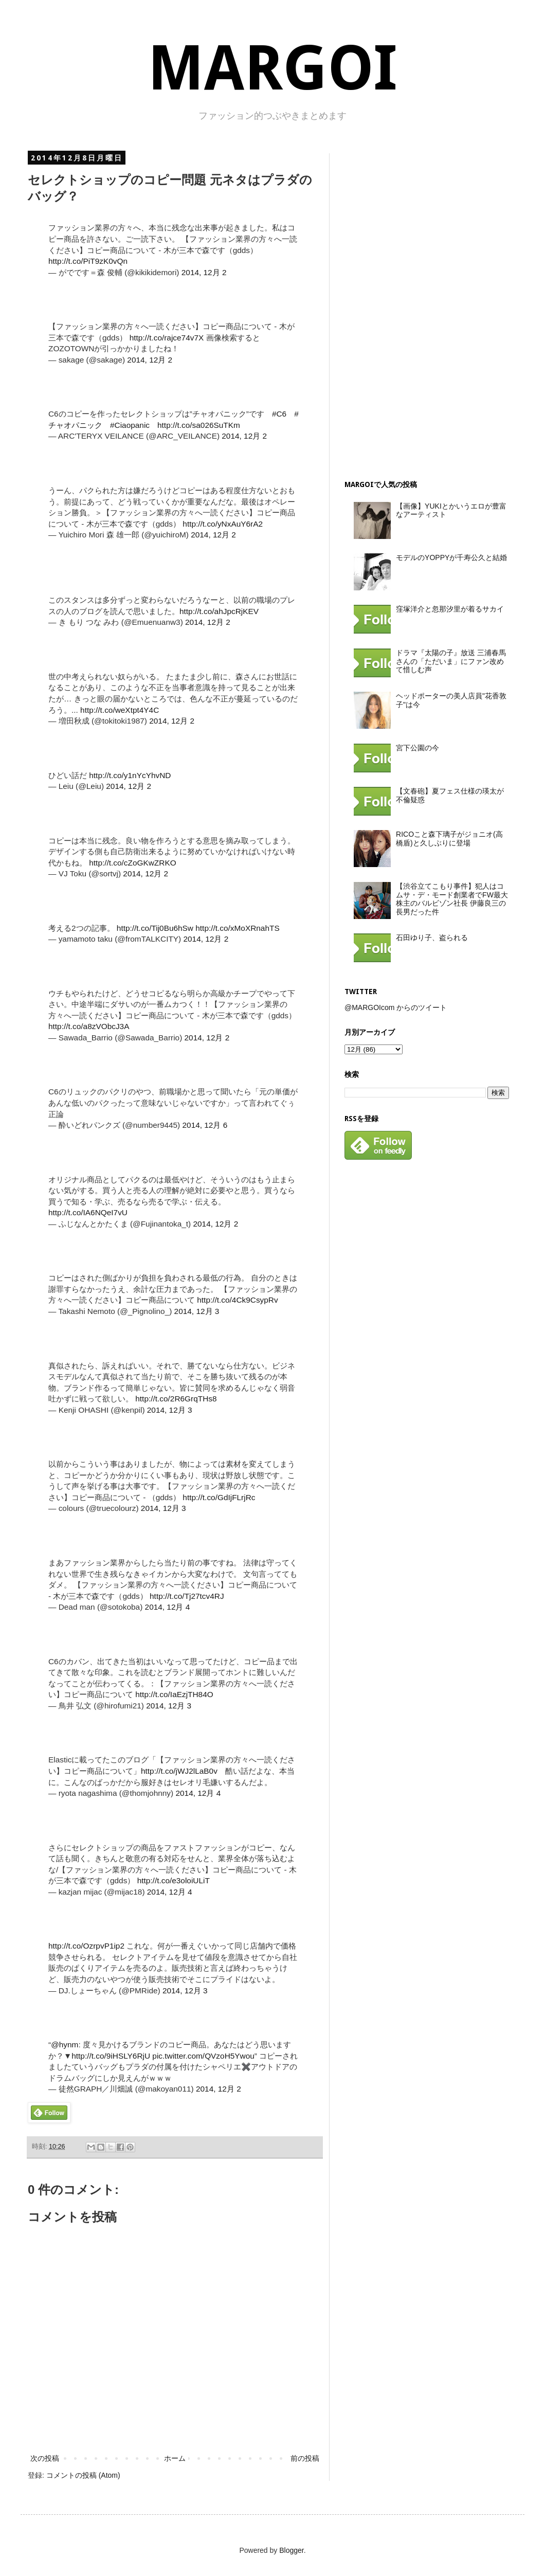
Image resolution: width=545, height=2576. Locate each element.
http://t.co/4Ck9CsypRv (237, 1299)
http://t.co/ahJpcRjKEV (219, 611)
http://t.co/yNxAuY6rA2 (223, 523)
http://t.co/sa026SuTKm (198, 425)
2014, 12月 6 (205, 1125)
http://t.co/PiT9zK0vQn (88, 261)
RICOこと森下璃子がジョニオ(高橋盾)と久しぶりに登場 (449, 838)
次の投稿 (44, 2458)
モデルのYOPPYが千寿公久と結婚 (451, 557)
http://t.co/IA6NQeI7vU (88, 1212)
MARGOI (272, 68)
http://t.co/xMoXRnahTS (237, 928)
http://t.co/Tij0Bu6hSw (155, 928)
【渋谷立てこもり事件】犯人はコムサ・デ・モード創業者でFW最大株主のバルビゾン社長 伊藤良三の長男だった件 (452, 899)
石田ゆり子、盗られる (432, 937)
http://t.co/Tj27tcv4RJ (187, 1596)
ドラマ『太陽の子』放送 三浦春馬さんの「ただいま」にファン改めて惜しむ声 (451, 661)
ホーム (175, 2458)
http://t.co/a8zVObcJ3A (88, 1026)
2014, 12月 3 (197, 1311)
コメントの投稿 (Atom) (83, 2475)
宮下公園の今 (417, 748)
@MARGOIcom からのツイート (395, 1007)
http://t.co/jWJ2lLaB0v (179, 1771)
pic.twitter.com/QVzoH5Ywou (203, 2055)
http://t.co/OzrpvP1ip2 (86, 1945)
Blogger (291, 2550)
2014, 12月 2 (204, 272)
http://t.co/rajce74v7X (167, 337)
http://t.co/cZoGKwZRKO (132, 862)
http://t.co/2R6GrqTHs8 (175, 1398)
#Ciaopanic (130, 425)
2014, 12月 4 (167, 1606)
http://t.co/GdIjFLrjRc (219, 1497)
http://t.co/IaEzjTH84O (174, 1694)
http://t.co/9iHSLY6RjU (110, 2055)
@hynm (64, 2044)
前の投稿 (304, 2458)
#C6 (279, 413)
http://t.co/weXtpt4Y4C (119, 710)
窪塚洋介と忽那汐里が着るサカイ (450, 609)
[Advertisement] (421, 307)
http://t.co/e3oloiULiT (173, 1880)
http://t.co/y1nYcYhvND (130, 775)
